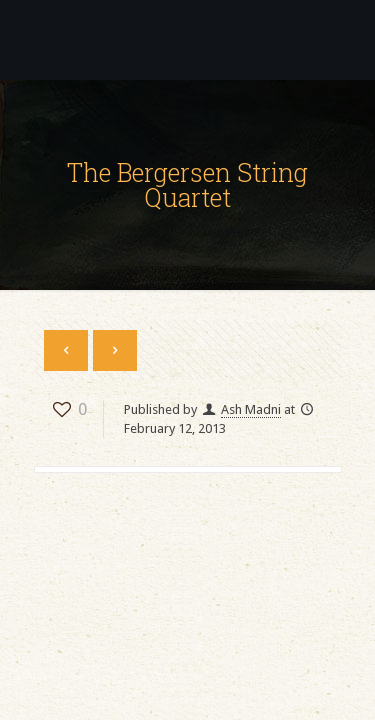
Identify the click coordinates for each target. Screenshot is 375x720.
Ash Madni (251, 409)
